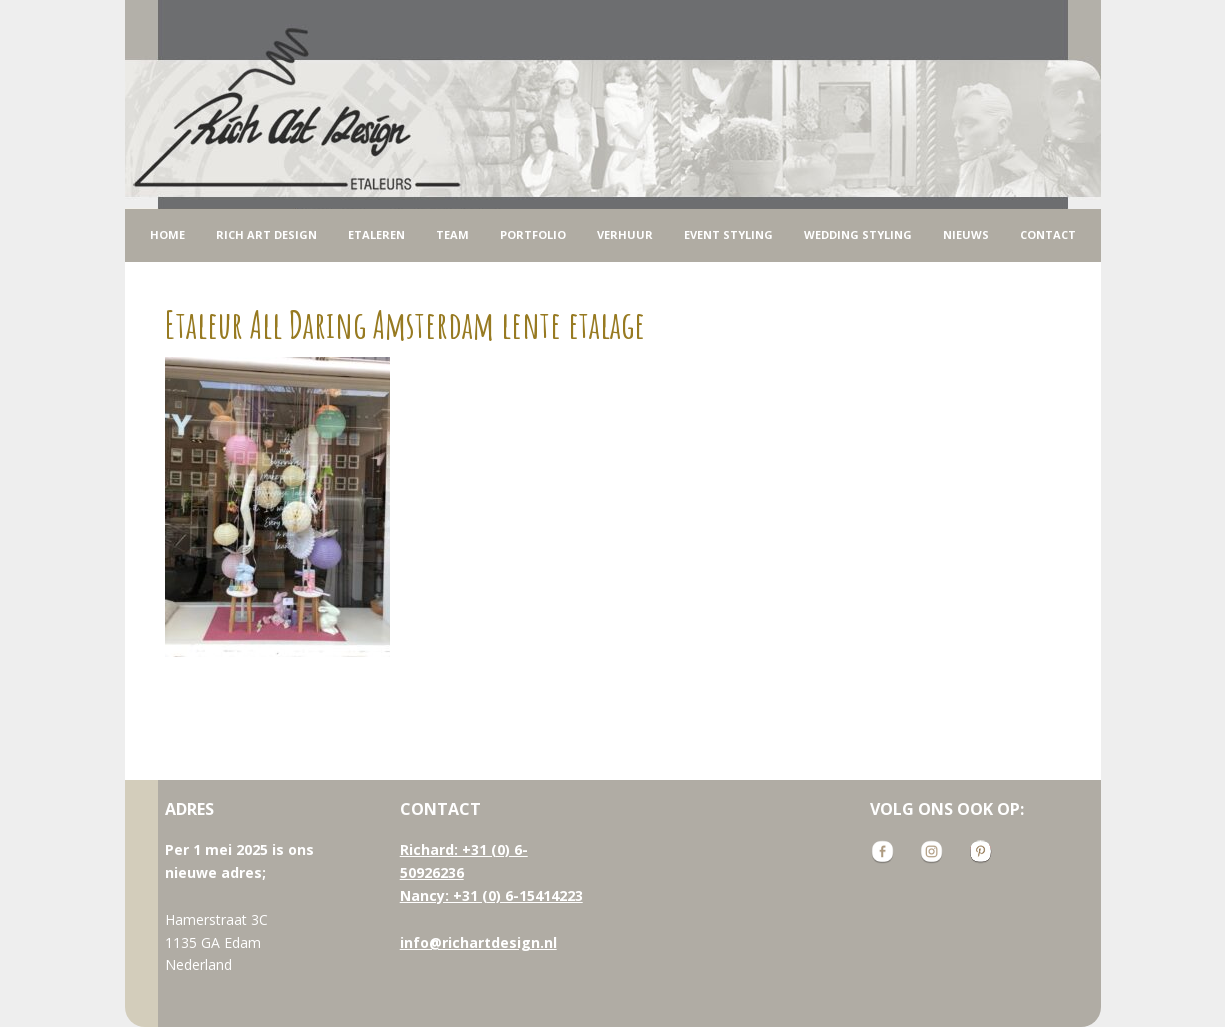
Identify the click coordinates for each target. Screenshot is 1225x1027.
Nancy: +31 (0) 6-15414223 (491, 895)
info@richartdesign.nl (478, 942)
